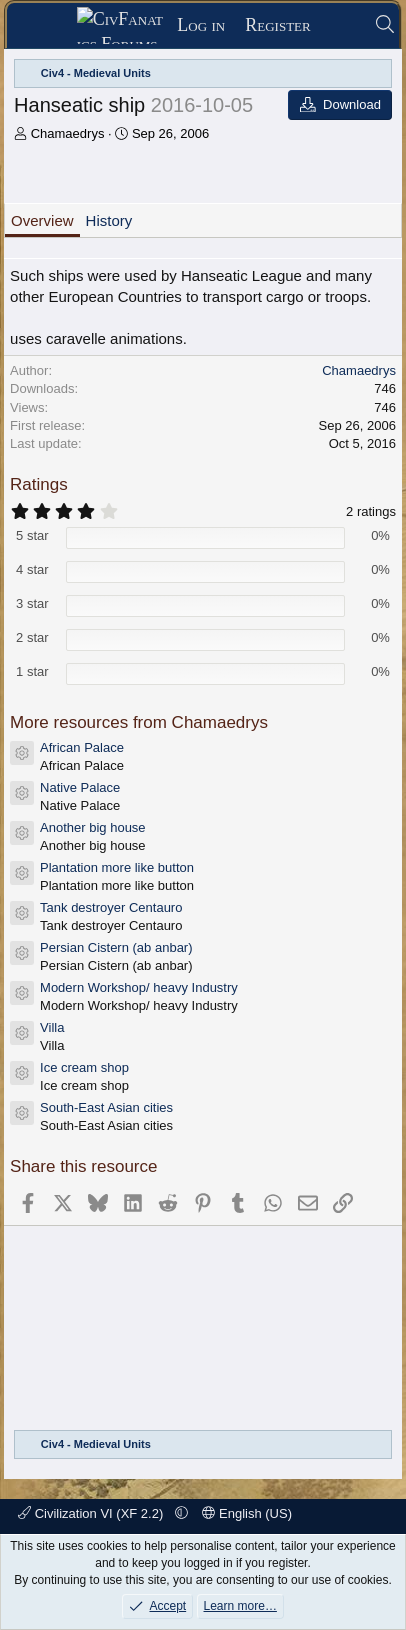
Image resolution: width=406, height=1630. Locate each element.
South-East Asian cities (106, 1107)
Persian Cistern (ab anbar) (116, 947)
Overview (42, 220)
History (109, 220)
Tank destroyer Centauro (111, 907)
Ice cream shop (84, 1067)
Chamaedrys (68, 133)
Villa (52, 1027)
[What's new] (342, 25)
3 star (32, 603)
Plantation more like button (117, 867)
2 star (32, 637)
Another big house (93, 827)
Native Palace (80, 787)
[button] (181, 1513)
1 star (32, 671)
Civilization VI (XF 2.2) (92, 1513)
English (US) (247, 1513)
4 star (32, 569)
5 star (32, 535)
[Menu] (48, 26)
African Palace (82, 747)
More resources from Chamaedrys (139, 722)
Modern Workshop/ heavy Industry (139, 987)
